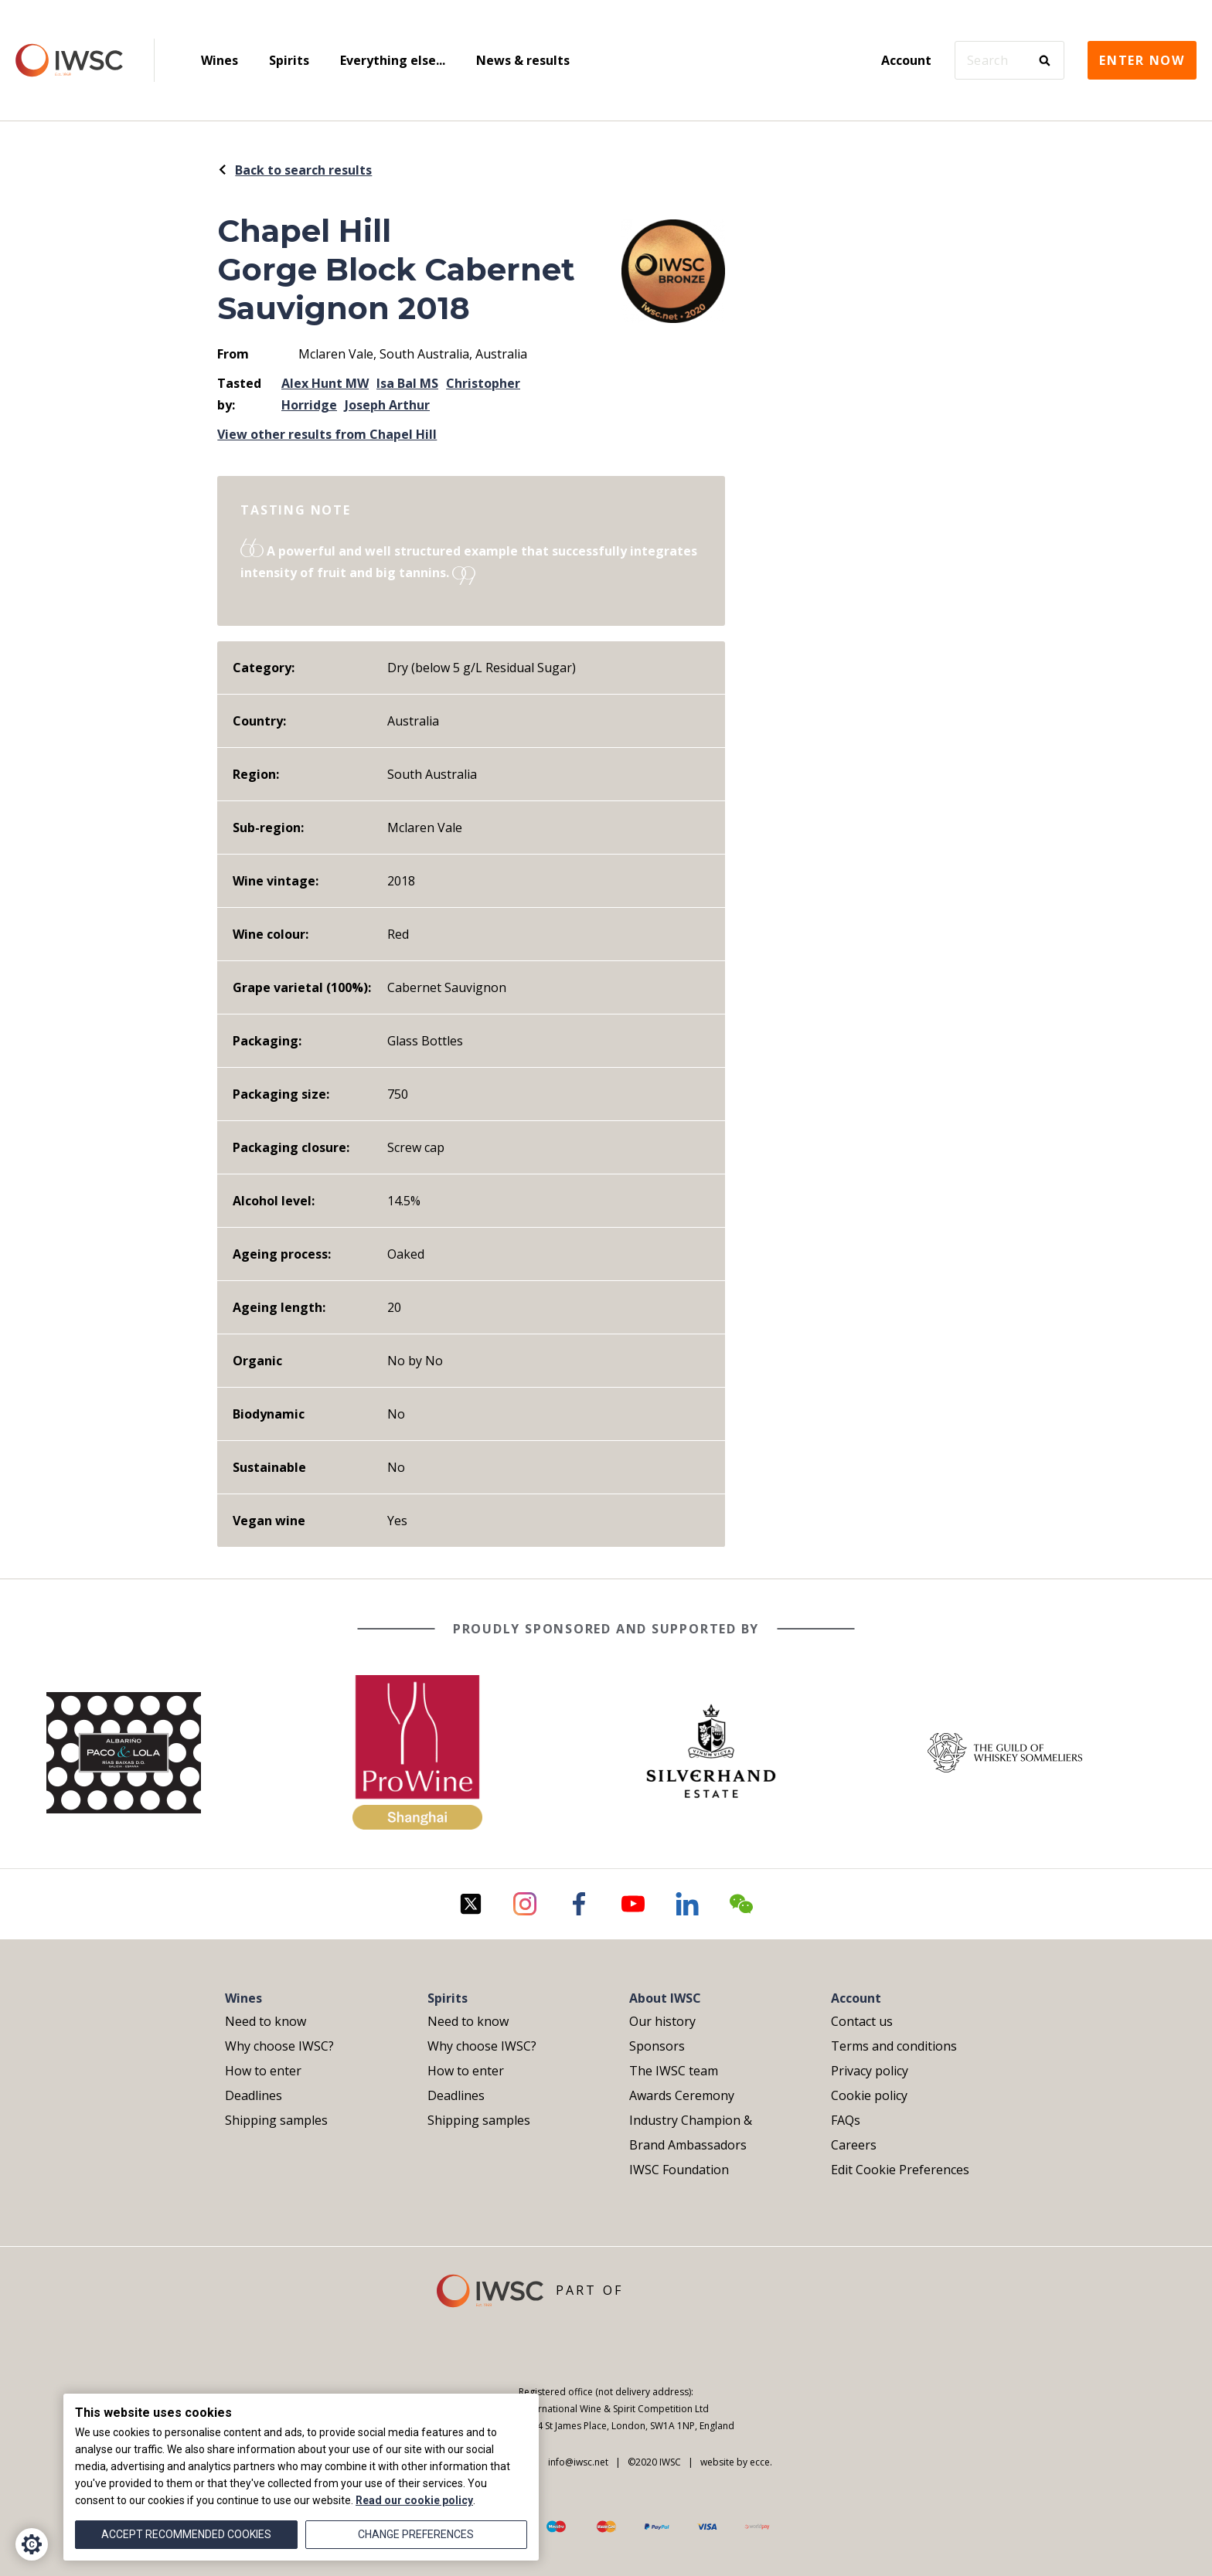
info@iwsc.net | (581, 2462)
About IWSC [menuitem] (665, 1998)
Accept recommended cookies (186, 2534)
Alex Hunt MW (325, 383)
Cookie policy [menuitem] (869, 2095)
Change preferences (416, 2534)
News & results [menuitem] (523, 60)
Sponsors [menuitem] (657, 2045)
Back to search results (294, 169)
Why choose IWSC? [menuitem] (279, 2045)
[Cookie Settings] (31, 2544)
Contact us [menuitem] (862, 2021)
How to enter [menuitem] (263, 2070)
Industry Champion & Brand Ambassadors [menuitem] (690, 2132)
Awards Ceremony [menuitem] (681, 2095)
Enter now (1142, 60)
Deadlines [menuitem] (253, 2095)
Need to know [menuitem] (265, 2021)
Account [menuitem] (906, 60)
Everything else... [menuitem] (392, 60)
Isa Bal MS (407, 383)
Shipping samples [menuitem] (276, 2120)
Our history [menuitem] (662, 2021)
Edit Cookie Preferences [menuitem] (900, 2169)
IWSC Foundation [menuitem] (679, 2169)
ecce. (761, 2462)
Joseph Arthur (387, 404)
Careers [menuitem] (854, 2144)
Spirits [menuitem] (289, 60)
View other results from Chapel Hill (327, 434)
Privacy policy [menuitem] (869, 2070)
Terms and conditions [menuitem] (894, 2045)
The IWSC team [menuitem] (673, 2070)
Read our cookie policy (414, 2500)
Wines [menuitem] (219, 60)
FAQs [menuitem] (845, 2120)
